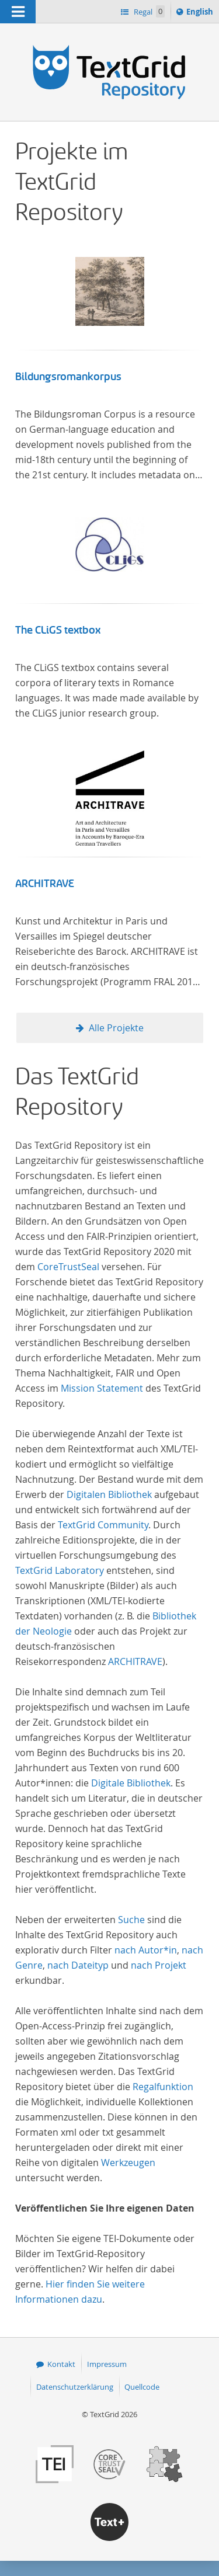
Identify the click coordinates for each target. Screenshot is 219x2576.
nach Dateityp (78, 1965)
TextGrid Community (103, 1524)
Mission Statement (102, 1388)
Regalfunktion (163, 2086)
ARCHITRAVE (44, 883)
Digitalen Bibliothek (109, 1494)
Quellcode (141, 2387)
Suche (131, 1919)
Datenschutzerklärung (74, 2387)
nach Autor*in (145, 1950)
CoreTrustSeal (68, 1266)
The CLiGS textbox (57, 630)
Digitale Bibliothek (131, 1783)
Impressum (107, 2364)
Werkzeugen (128, 2162)
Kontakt (61, 2364)
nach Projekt (158, 1965)
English (201, 13)
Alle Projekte (116, 1027)
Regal (148, 11)
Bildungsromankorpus (68, 376)
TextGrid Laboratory (59, 1570)
